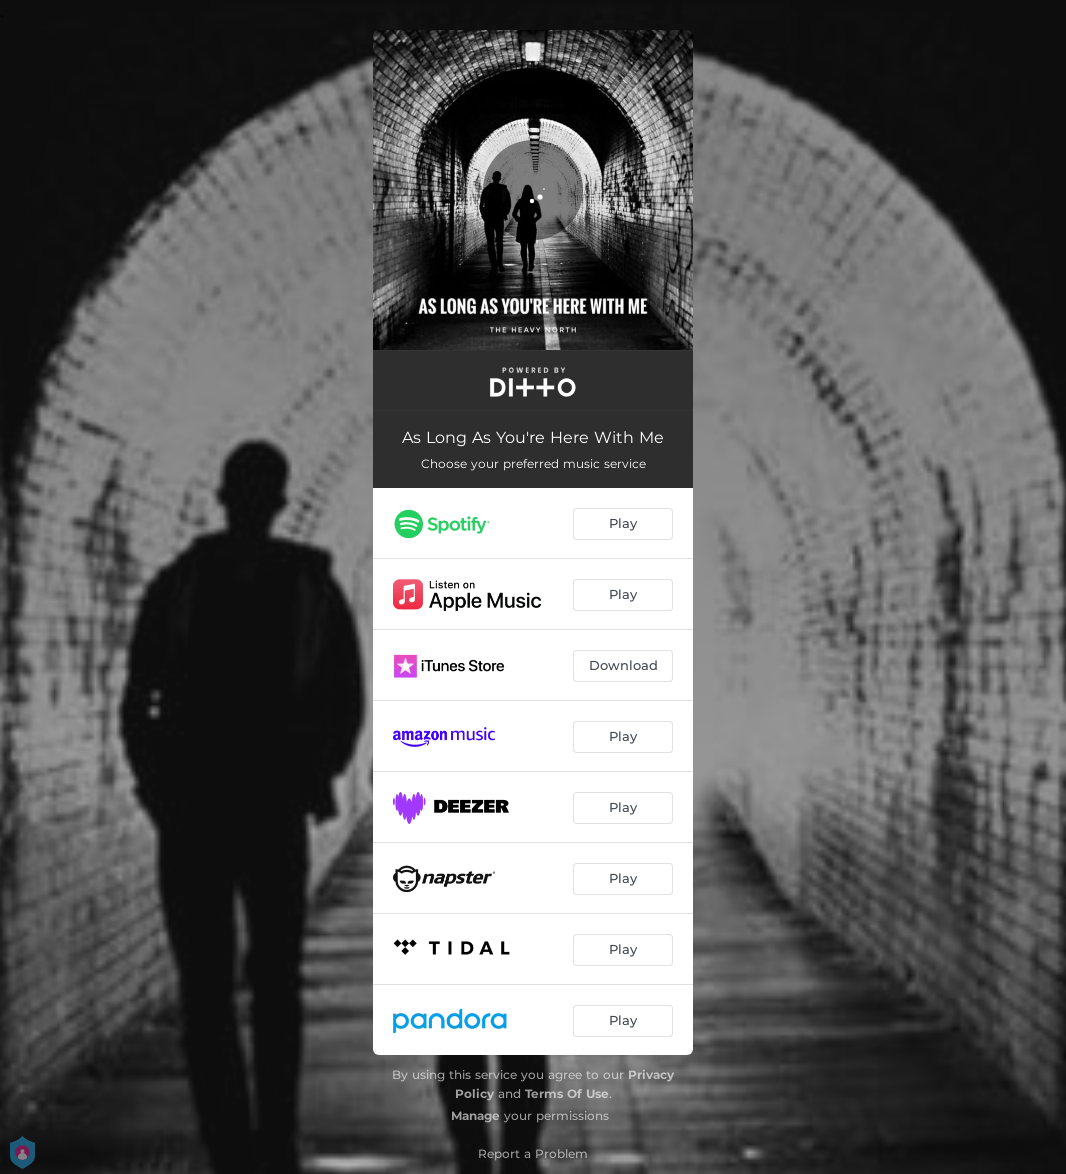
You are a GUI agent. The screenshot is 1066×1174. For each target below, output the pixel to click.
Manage (475, 1115)
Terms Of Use (567, 1093)
